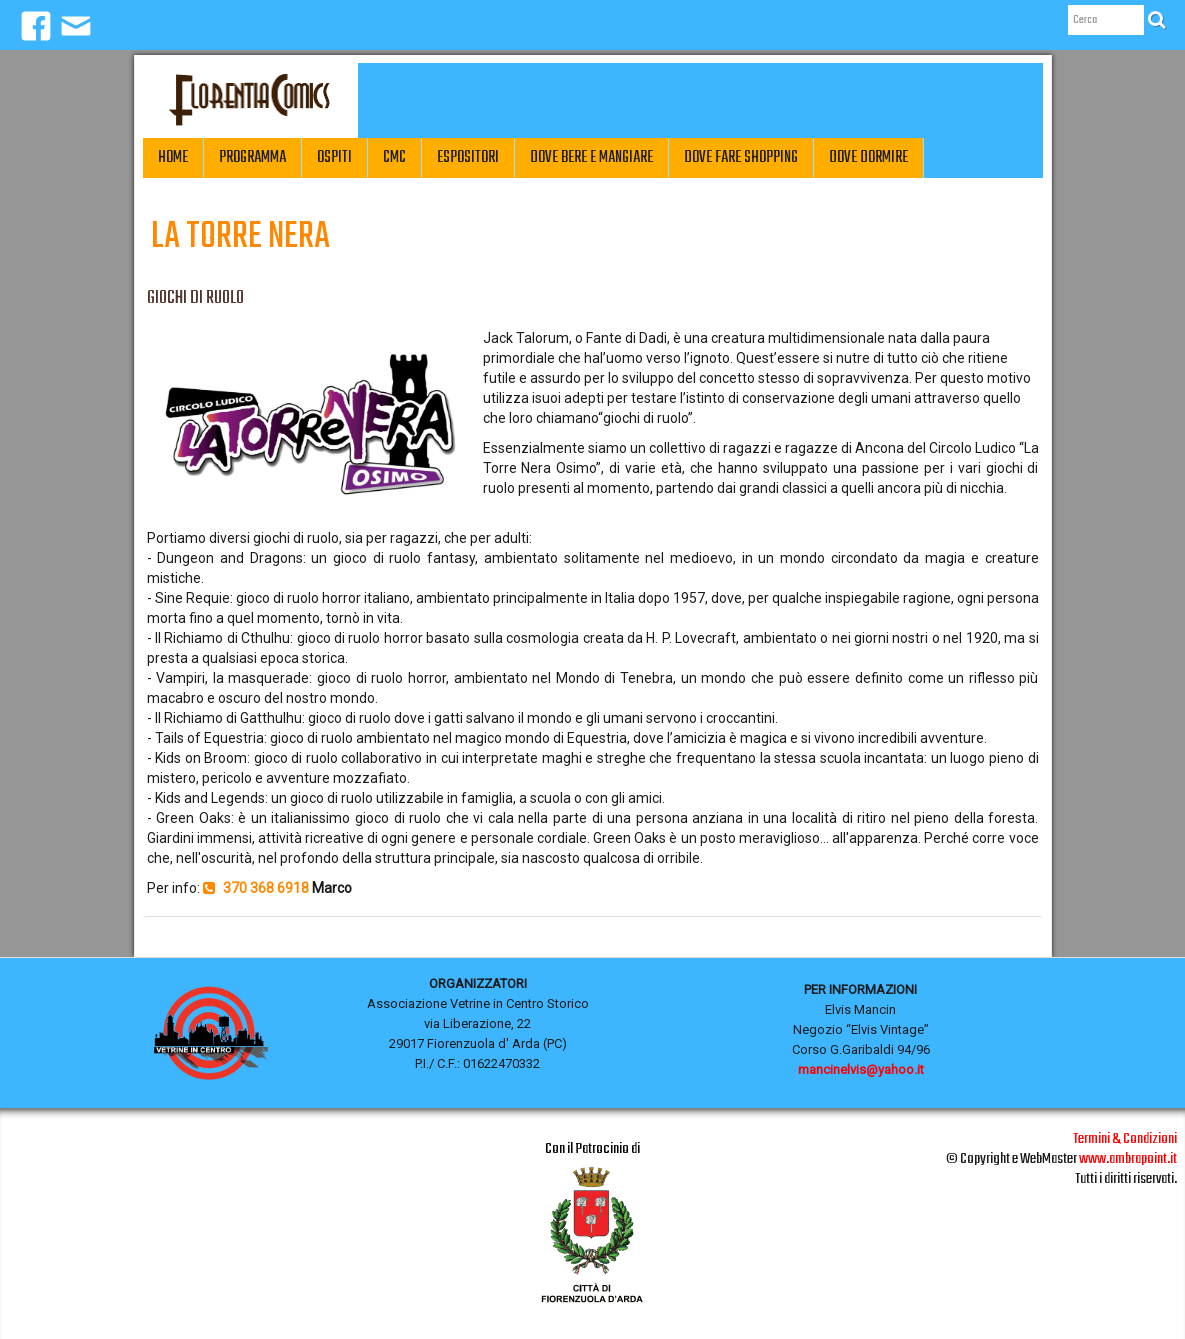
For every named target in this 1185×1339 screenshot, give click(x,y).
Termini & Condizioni (1125, 1139)
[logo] (250, 100)
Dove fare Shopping (741, 158)
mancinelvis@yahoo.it (861, 1069)
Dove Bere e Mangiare (591, 158)
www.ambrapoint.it (1128, 1159)
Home (173, 158)
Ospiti (334, 158)
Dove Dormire (868, 158)
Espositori (468, 158)
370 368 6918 (256, 888)
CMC (394, 158)
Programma (252, 158)
